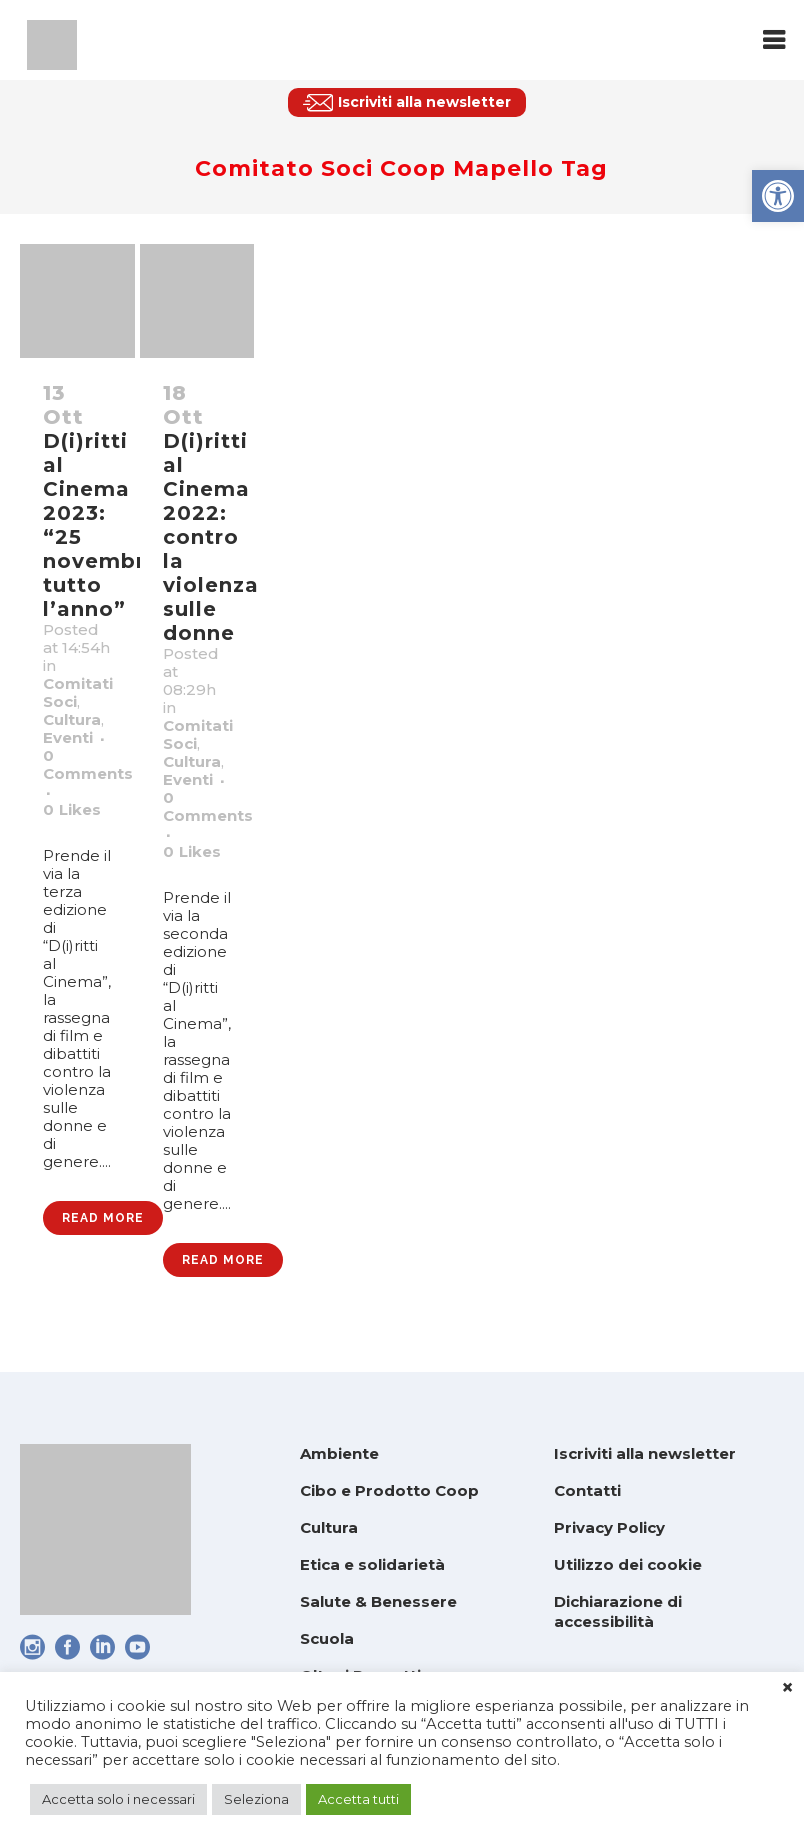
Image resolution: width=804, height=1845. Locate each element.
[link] (778, 196)
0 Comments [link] (88, 764)
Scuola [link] (327, 1638)
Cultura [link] (72, 719)
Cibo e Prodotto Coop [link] (389, 1490)
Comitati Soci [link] (78, 692)
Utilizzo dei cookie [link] (628, 1564)
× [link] (787, 1688)
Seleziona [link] (256, 1799)
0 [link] (72, 810)
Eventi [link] (68, 737)
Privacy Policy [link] (609, 1527)
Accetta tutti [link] (358, 1799)
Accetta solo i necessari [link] (118, 1799)
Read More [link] (103, 1218)
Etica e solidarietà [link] (372, 1564)
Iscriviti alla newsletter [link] (645, 1453)
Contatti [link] (587, 1490)
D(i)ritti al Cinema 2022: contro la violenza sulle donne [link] (211, 537)
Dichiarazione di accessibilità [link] (618, 1611)
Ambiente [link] (339, 1453)
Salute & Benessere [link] (378, 1601)
